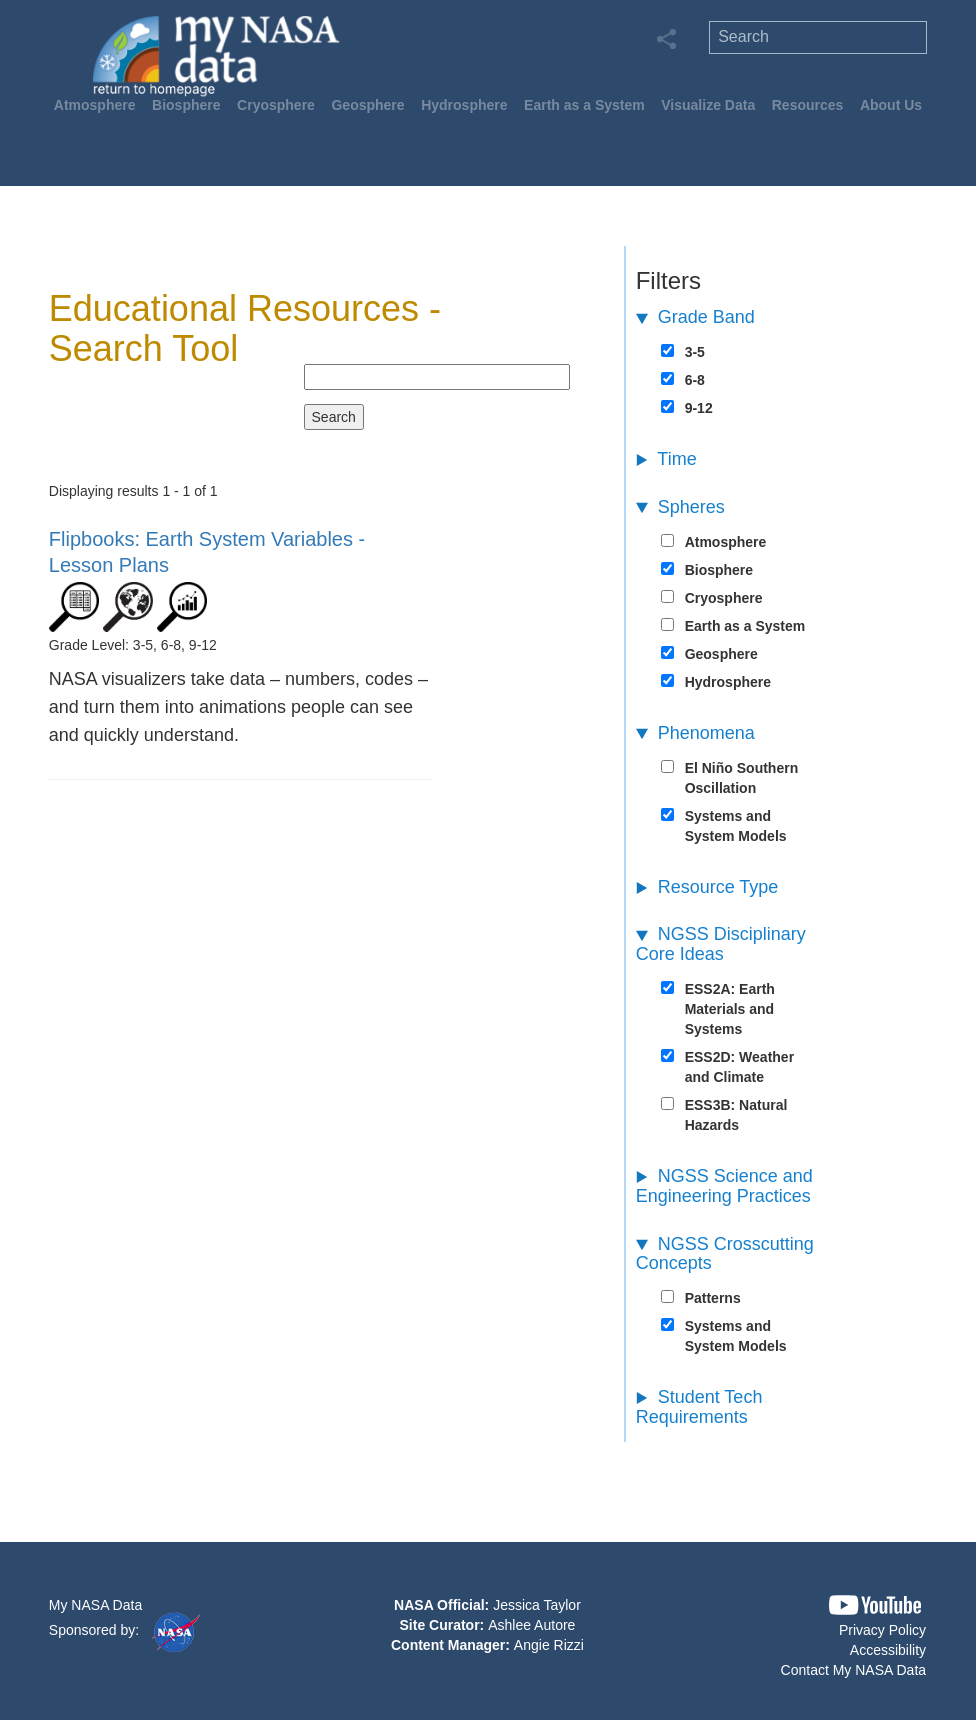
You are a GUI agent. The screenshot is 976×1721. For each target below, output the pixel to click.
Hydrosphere (464, 105)
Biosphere (186, 105)
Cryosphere (276, 105)
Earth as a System (584, 105)
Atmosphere (95, 105)
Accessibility (888, 1650)
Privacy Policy (882, 1630)
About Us (891, 105)
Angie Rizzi (549, 1645)
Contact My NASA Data (854, 1670)
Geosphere (367, 105)
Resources (808, 105)
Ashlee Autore (531, 1625)
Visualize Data (708, 105)
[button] (875, 1605)
